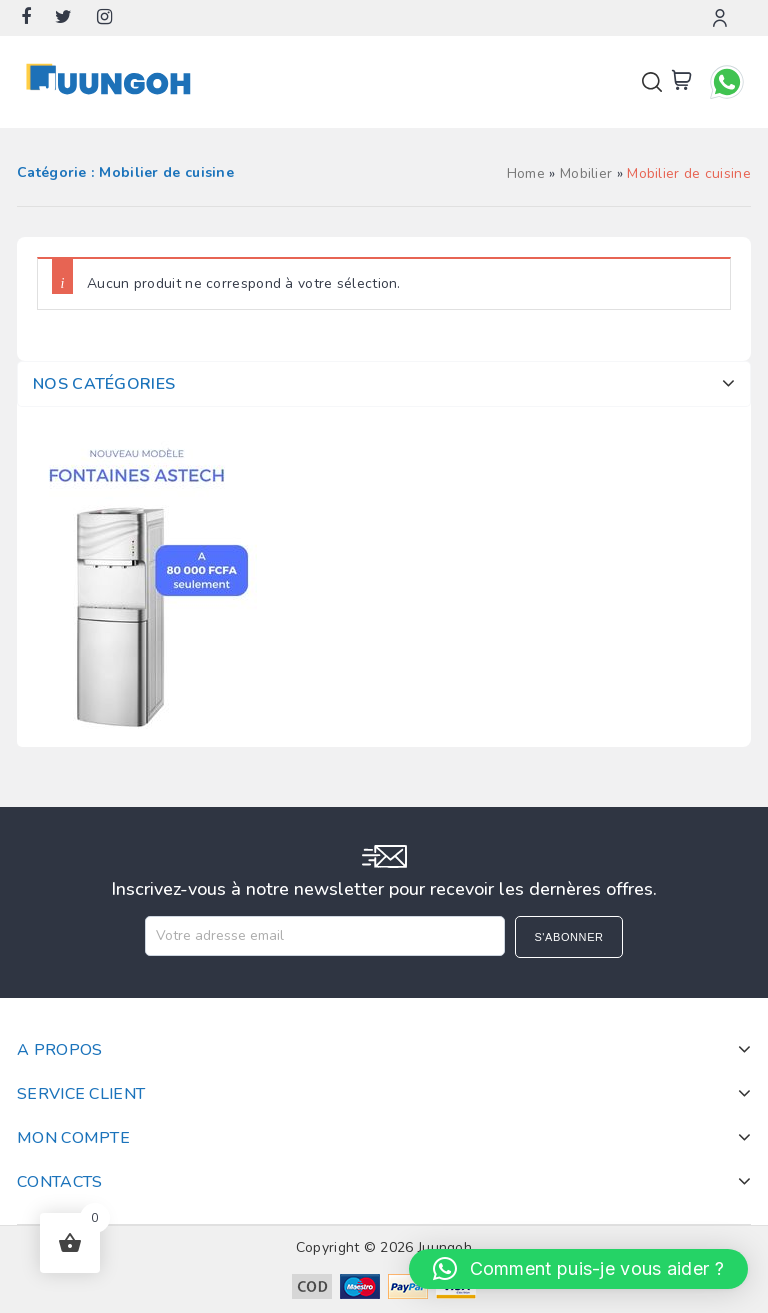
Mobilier (586, 173)
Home (526, 173)
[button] (578, 1269)
